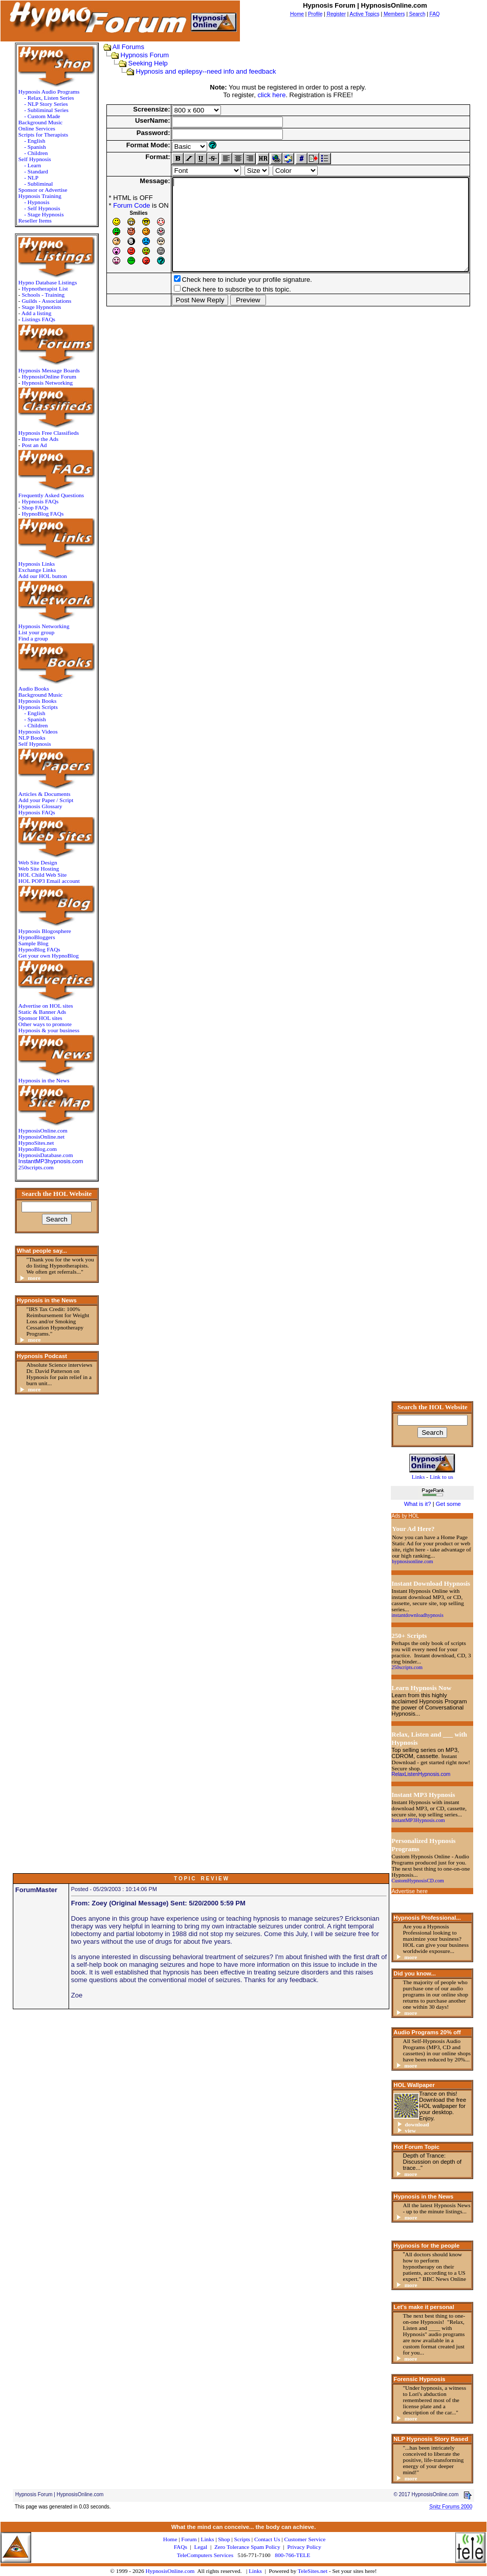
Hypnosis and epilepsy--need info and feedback (192, 71)
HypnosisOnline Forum (36, 376)
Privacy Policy (304, 2547)
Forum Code (113, 205)
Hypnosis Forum (130, 55)
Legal (200, 2547)
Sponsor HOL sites (27, 1018)
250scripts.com (22, 1167)
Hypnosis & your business (35, 1030)
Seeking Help (133, 63)
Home (170, 2539)
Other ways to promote (31, 1024)
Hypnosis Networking (34, 383)
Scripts (242, 2539)
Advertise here (409, 1891)
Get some (448, 1504)
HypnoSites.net (23, 1143)
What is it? (417, 1504)
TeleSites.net (313, 2571)
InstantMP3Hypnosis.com (418, 1820)
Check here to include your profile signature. (228, 298)
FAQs (180, 2547)
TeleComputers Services (205, 2555)
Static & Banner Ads (29, 1012)
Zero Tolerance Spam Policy (247, 2547)
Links (255, 2571)
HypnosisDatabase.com (32, 1155)
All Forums (114, 47)
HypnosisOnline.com (169, 2571)
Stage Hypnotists (28, 307)
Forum (188, 2539)
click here (271, 95)
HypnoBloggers (23, 937)
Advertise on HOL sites (32, 1006)
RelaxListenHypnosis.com (420, 1774)
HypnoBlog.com (24, 1149)
